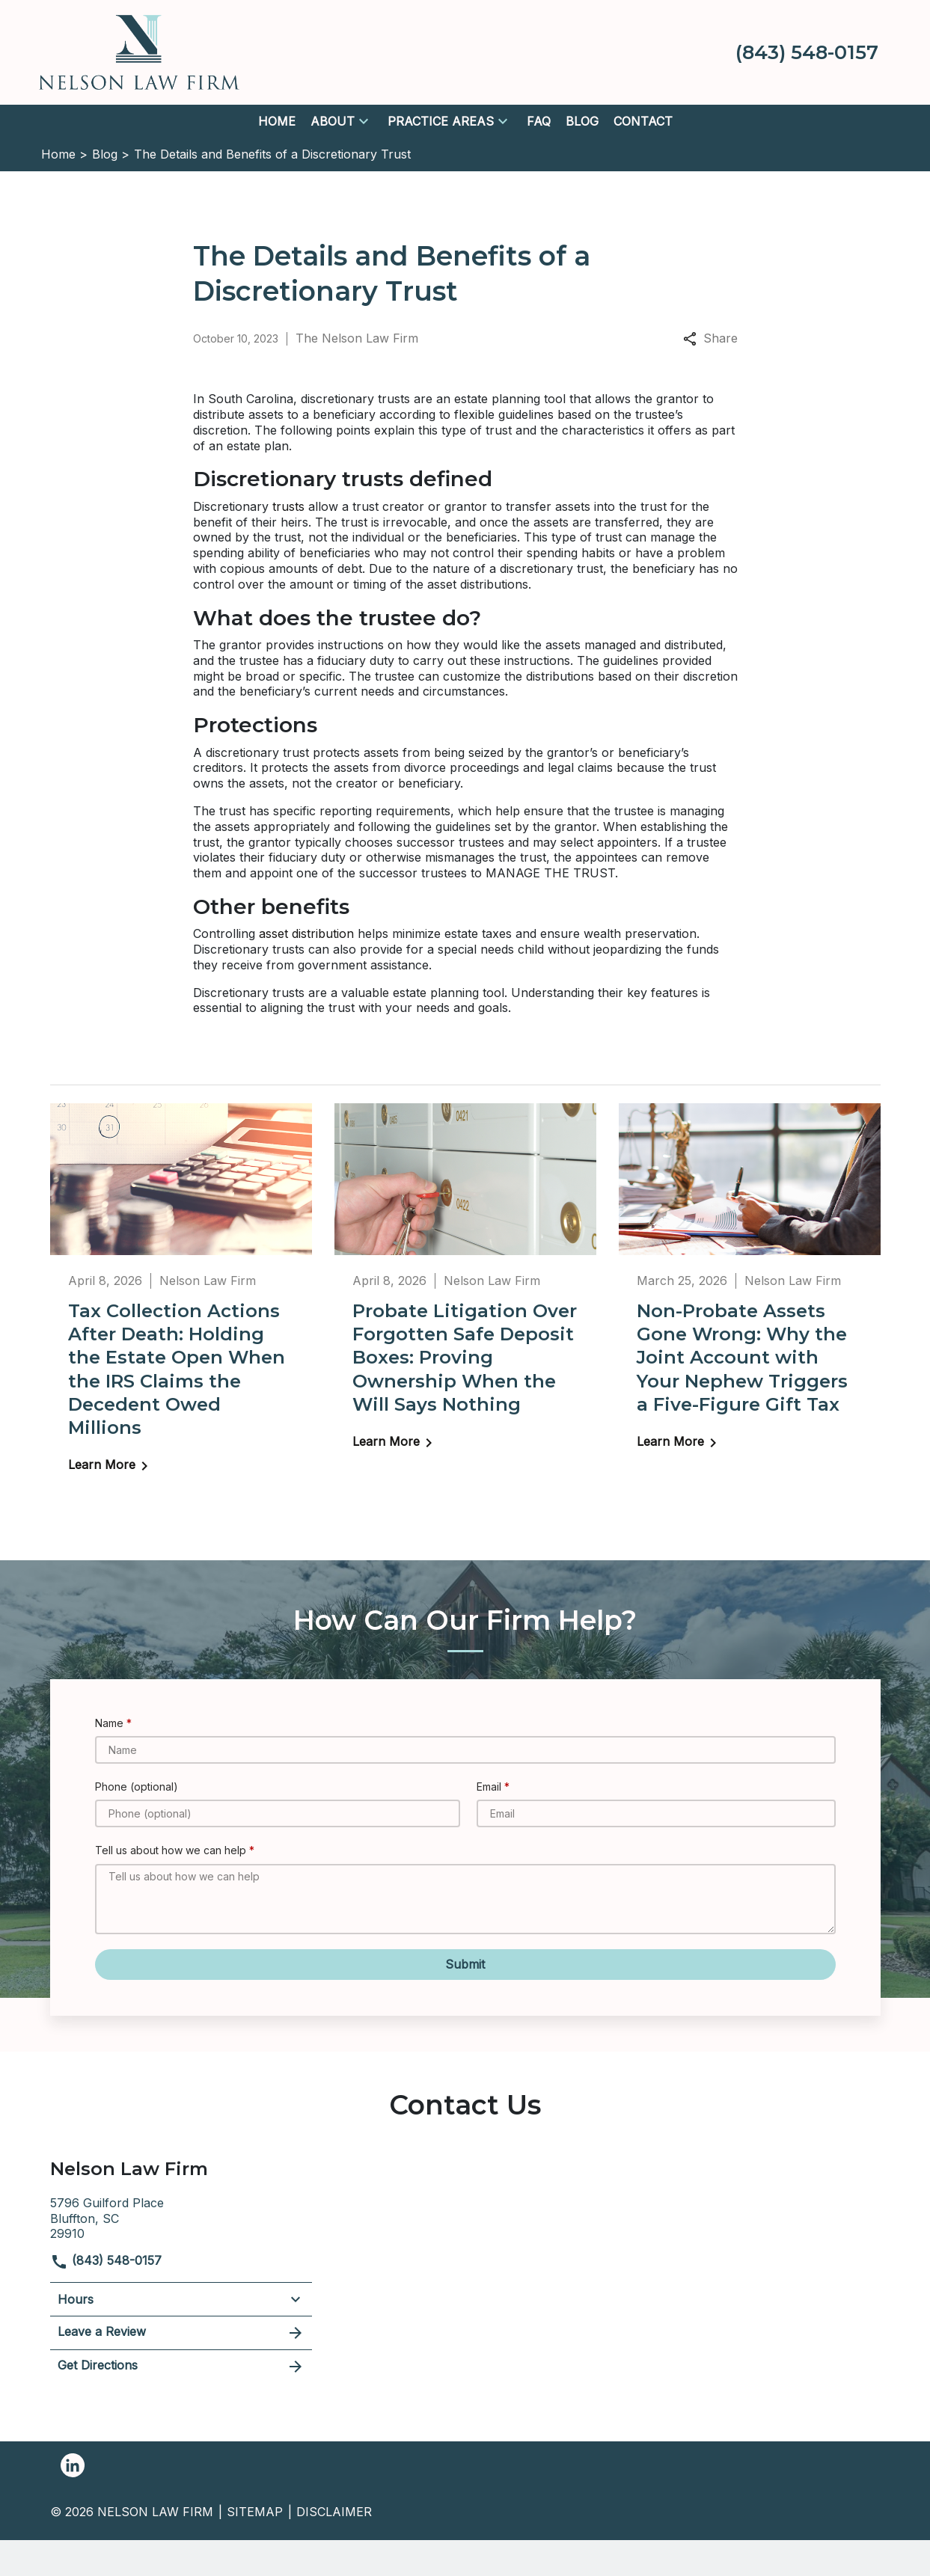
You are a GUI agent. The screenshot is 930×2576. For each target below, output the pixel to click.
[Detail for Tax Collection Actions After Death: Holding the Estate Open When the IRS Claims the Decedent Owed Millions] (181, 1298)
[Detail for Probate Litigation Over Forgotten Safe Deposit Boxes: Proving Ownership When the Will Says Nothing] (465, 1286)
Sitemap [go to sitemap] (255, 2511)
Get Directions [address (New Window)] (181, 2367)
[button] (364, 121)
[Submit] (465, 1964)
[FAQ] (539, 121)
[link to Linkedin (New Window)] (73, 2465)
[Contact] (643, 121)
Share (710, 338)
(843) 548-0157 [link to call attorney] (106, 2260)
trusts (288, 506)
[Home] (277, 121)
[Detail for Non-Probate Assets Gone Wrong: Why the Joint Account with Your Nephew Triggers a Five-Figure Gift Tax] (750, 1286)
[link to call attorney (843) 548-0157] (807, 52)
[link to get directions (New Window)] (181, 2216)
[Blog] (582, 121)
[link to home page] (139, 50)
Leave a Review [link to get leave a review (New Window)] (181, 2333)
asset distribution (306, 933)
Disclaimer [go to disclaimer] (334, 2511)
